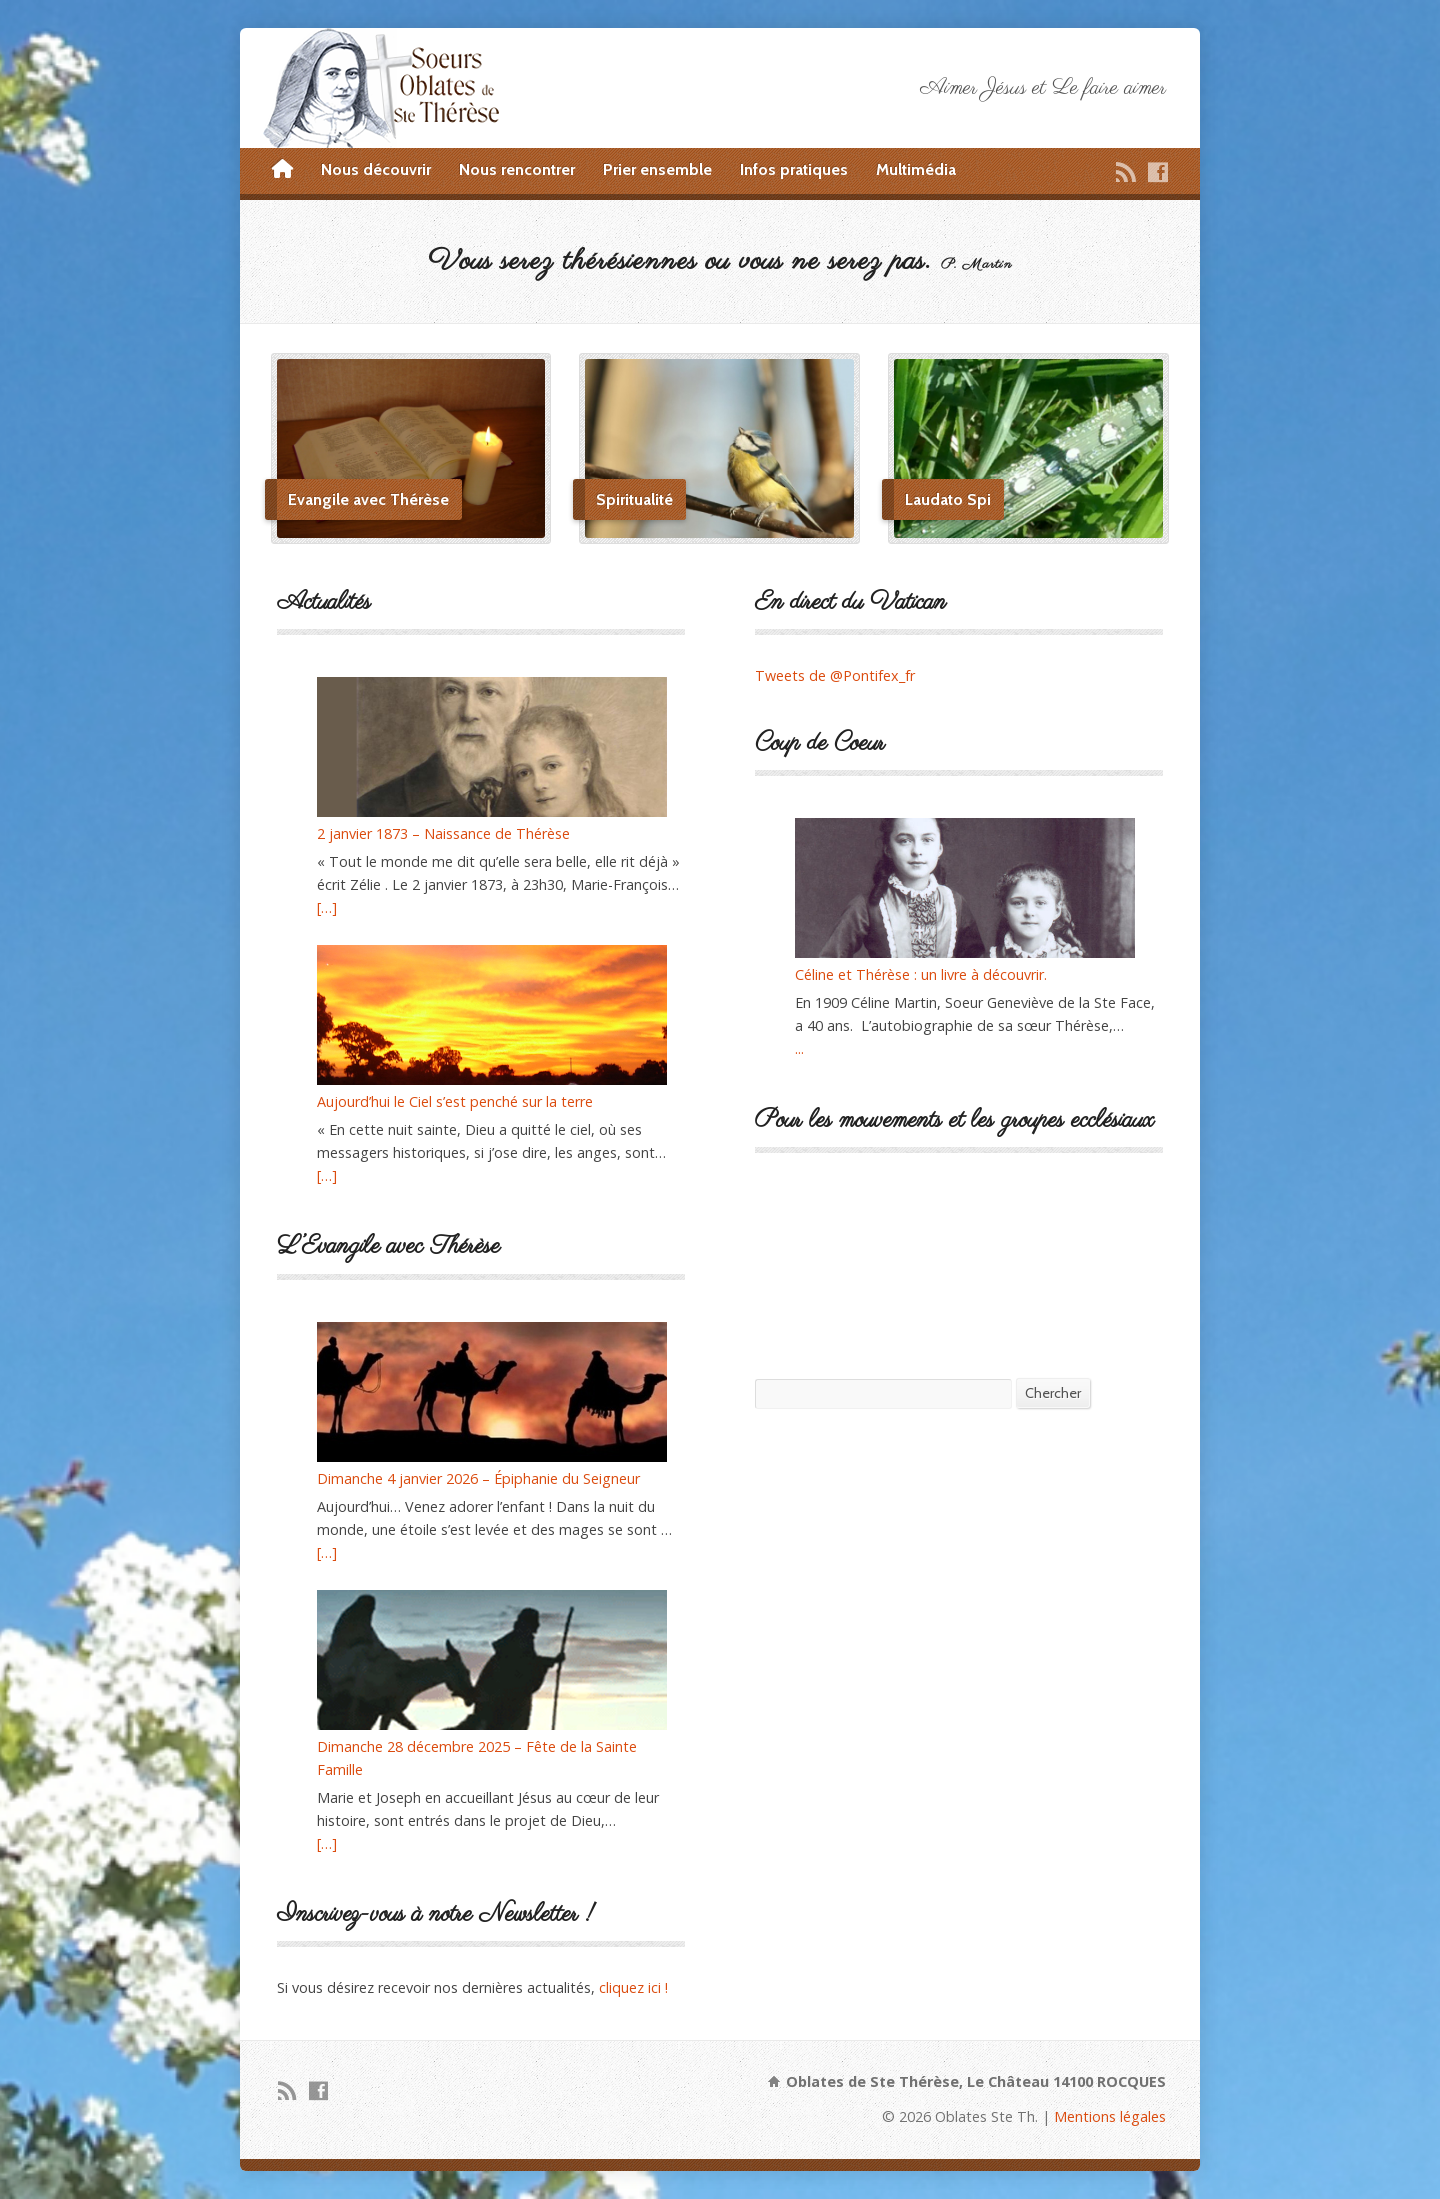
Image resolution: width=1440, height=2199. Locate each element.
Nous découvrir (376, 169)
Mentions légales (1110, 2116)
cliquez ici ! (633, 1987)
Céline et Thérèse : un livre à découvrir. (921, 974)
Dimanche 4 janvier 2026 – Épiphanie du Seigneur (478, 1478)
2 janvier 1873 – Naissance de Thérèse (443, 833)
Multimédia (916, 169)
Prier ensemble (657, 169)
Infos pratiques (794, 169)
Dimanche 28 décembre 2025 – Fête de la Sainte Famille (477, 1758)
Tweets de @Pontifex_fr (835, 675)
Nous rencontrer (517, 169)
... (799, 1048)
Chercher (1053, 1393)
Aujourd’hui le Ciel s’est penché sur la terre (455, 1101)
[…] (327, 907)
